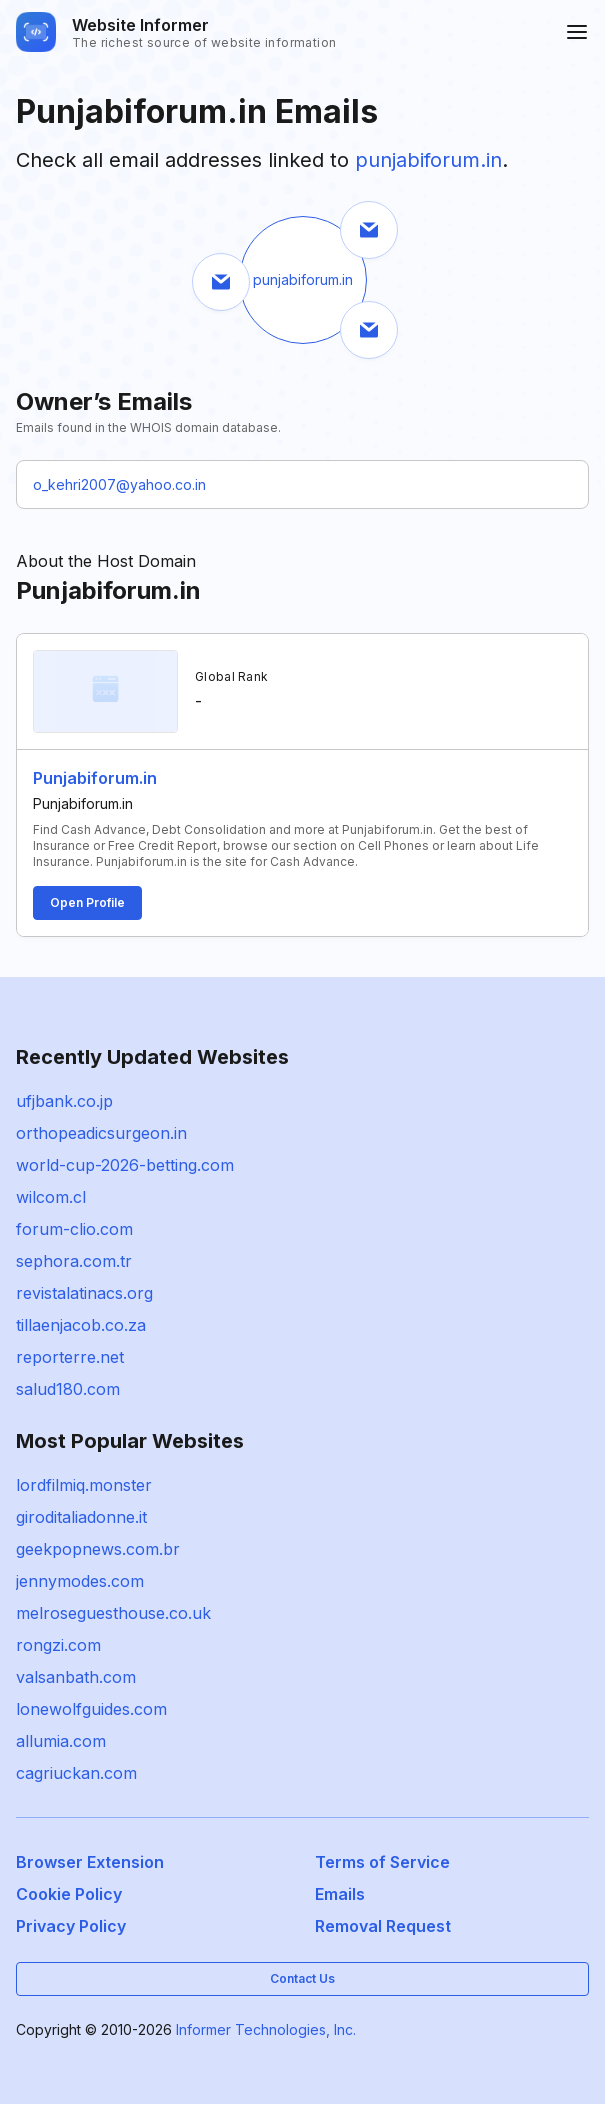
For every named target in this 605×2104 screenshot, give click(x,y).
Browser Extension (90, 1862)
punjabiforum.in (428, 160)
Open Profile (87, 902)
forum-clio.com (74, 1229)
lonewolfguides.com (91, 1709)
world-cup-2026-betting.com (125, 1165)
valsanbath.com (76, 1677)
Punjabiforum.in (95, 778)
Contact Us (302, 1978)
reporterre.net (70, 1357)
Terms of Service (382, 1862)
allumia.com (61, 1741)
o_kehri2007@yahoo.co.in (119, 484)
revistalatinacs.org (84, 1293)
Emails (340, 1894)
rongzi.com (58, 1645)
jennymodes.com (80, 1581)
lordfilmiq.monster (84, 1485)
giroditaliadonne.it (81, 1517)
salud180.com (68, 1389)
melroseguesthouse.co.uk (113, 1613)
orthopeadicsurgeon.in (101, 1133)
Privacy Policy (71, 1926)
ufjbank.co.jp (64, 1101)
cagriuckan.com (76, 1773)
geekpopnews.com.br (98, 1549)
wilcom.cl (51, 1197)
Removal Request (383, 1926)
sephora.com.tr (74, 1261)
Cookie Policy (69, 1894)
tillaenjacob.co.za (81, 1325)
